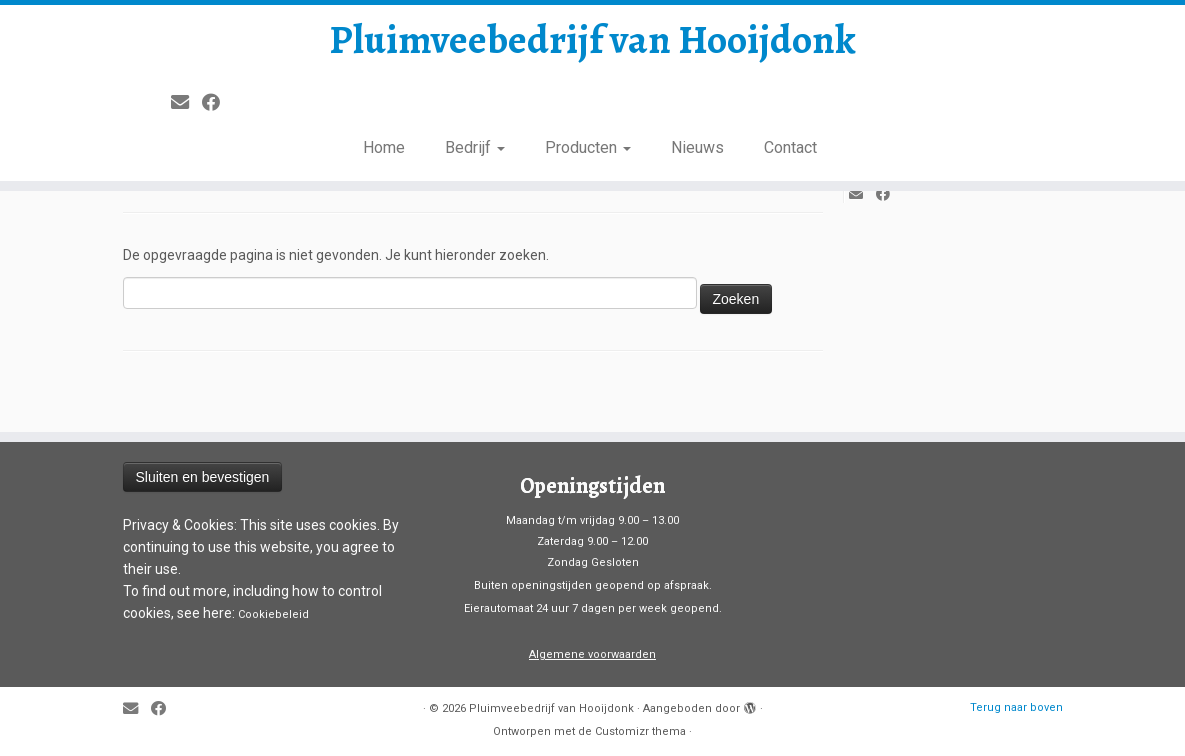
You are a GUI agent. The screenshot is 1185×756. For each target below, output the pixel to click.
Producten (588, 147)
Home (384, 147)
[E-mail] (186, 102)
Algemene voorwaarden (592, 654)
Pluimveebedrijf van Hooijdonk (592, 40)
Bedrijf (475, 147)
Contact (790, 147)
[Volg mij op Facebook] (217, 102)
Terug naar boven (1016, 707)
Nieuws (697, 147)
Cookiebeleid (273, 614)
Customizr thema (640, 731)
